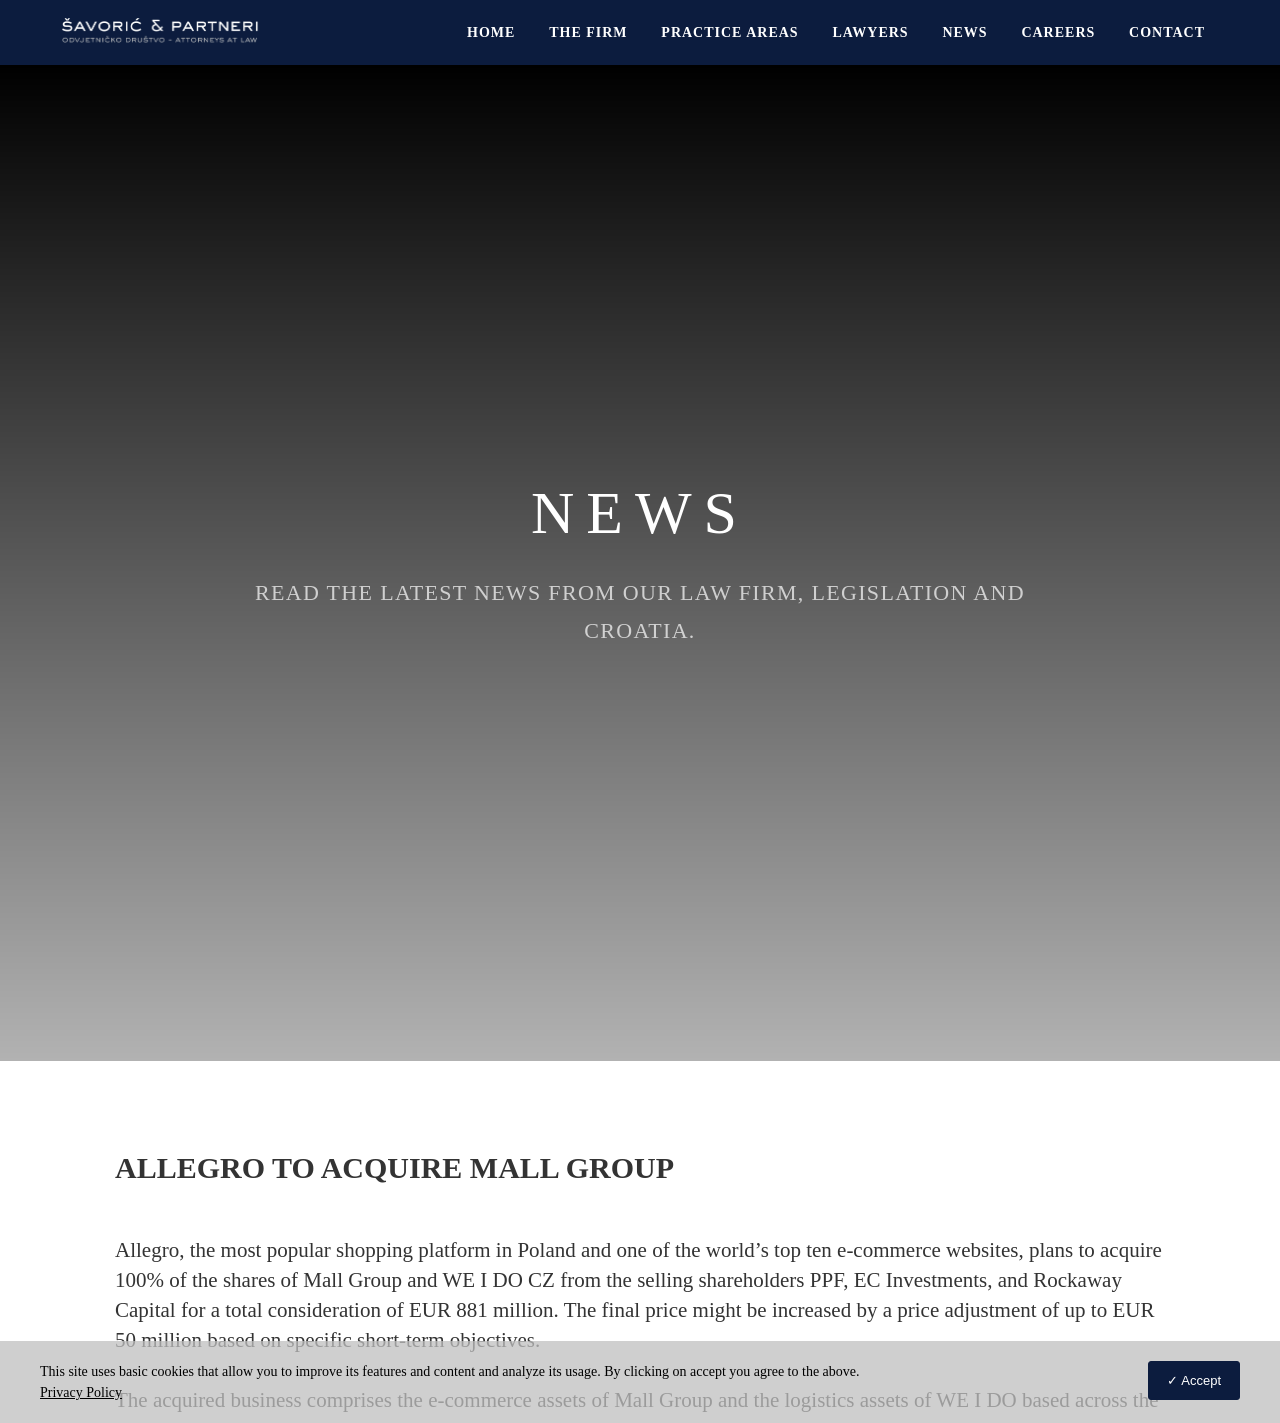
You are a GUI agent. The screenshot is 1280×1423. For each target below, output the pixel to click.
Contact (1167, 32)
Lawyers (870, 32)
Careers (1058, 32)
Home (491, 32)
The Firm (588, 32)
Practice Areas (729, 32)
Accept (1201, 1380)
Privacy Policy (81, 1392)
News (964, 32)
